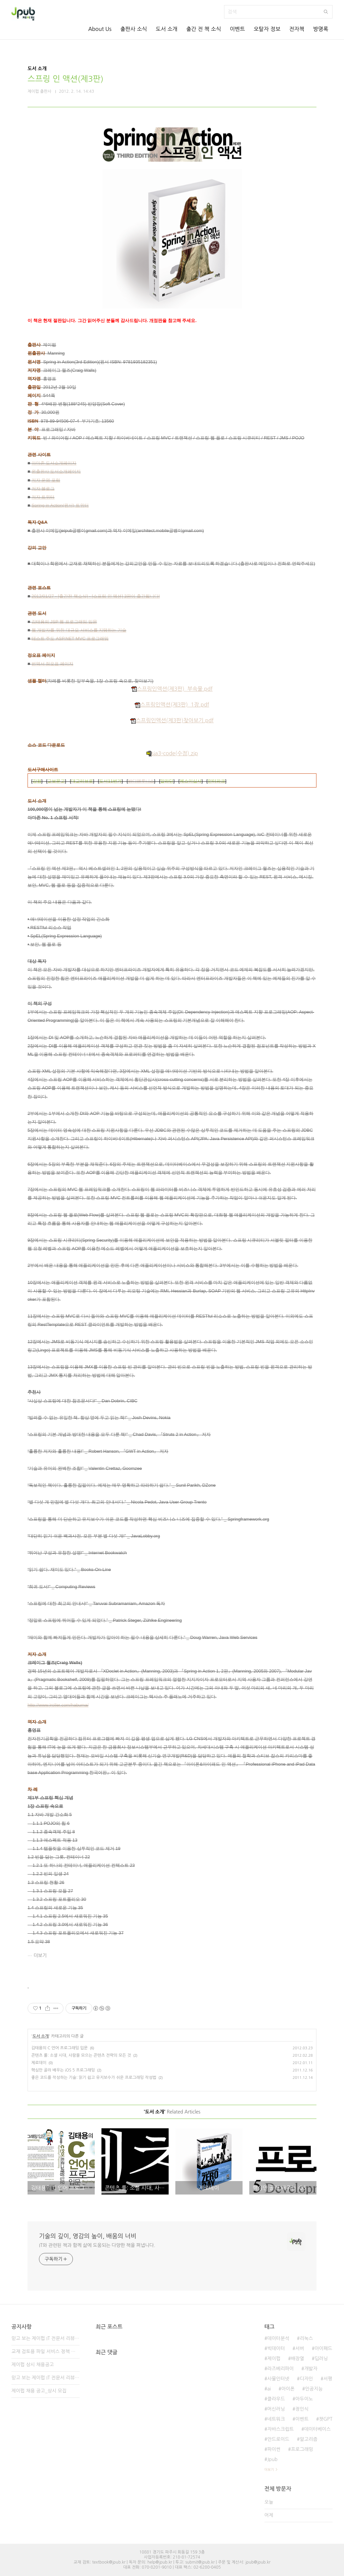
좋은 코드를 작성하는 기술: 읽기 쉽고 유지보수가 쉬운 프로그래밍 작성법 (93, 2078)
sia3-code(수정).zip (172, 753)
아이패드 (323, 2348)
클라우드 (276, 2399)
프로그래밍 (302, 2449)
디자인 (306, 2378)
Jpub (272, 2459)
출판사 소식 (133, 29)
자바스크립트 (280, 2429)
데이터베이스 (317, 2429)
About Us (99, 29)
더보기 (40, 1955)
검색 (325, 11)
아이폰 (287, 2388)
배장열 (297, 2358)
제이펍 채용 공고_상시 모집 (39, 2390)
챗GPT (326, 2419)
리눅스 (306, 2338)
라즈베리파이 (280, 2368)
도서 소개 (167, 29)
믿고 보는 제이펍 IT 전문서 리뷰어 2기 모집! (45, 2377)
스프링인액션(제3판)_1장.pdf (172, 704)
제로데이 (38, 2063)
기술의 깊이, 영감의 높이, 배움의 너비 (87, 2236)
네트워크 (276, 2419)
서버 (299, 2348)
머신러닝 (276, 2409)
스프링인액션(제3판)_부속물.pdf (172, 688)
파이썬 (273, 2449)
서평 (328, 2378)
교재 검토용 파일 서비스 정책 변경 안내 (45, 2351)
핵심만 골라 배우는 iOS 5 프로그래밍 (63, 2070)
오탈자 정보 (267, 29)
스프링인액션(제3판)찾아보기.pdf (172, 720)
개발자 (310, 2368)
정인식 (301, 2409)
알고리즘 (308, 2439)
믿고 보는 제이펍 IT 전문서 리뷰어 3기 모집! (45, 2338)
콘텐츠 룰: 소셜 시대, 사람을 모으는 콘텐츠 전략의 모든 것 (81, 2055)
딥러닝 (321, 2358)
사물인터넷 (278, 2378)
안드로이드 (278, 2439)
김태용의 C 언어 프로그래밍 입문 (59, 2048)
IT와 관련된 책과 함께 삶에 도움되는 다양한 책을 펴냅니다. (97, 2245)
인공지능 (314, 2388)
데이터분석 (278, 2338)
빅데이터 (276, 2348)
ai (269, 2388)
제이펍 (273, 2358)
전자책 (296, 29)
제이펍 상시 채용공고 (32, 2364)
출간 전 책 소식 (203, 29)
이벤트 (237, 29)
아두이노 (304, 2399)
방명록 (320, 29)
